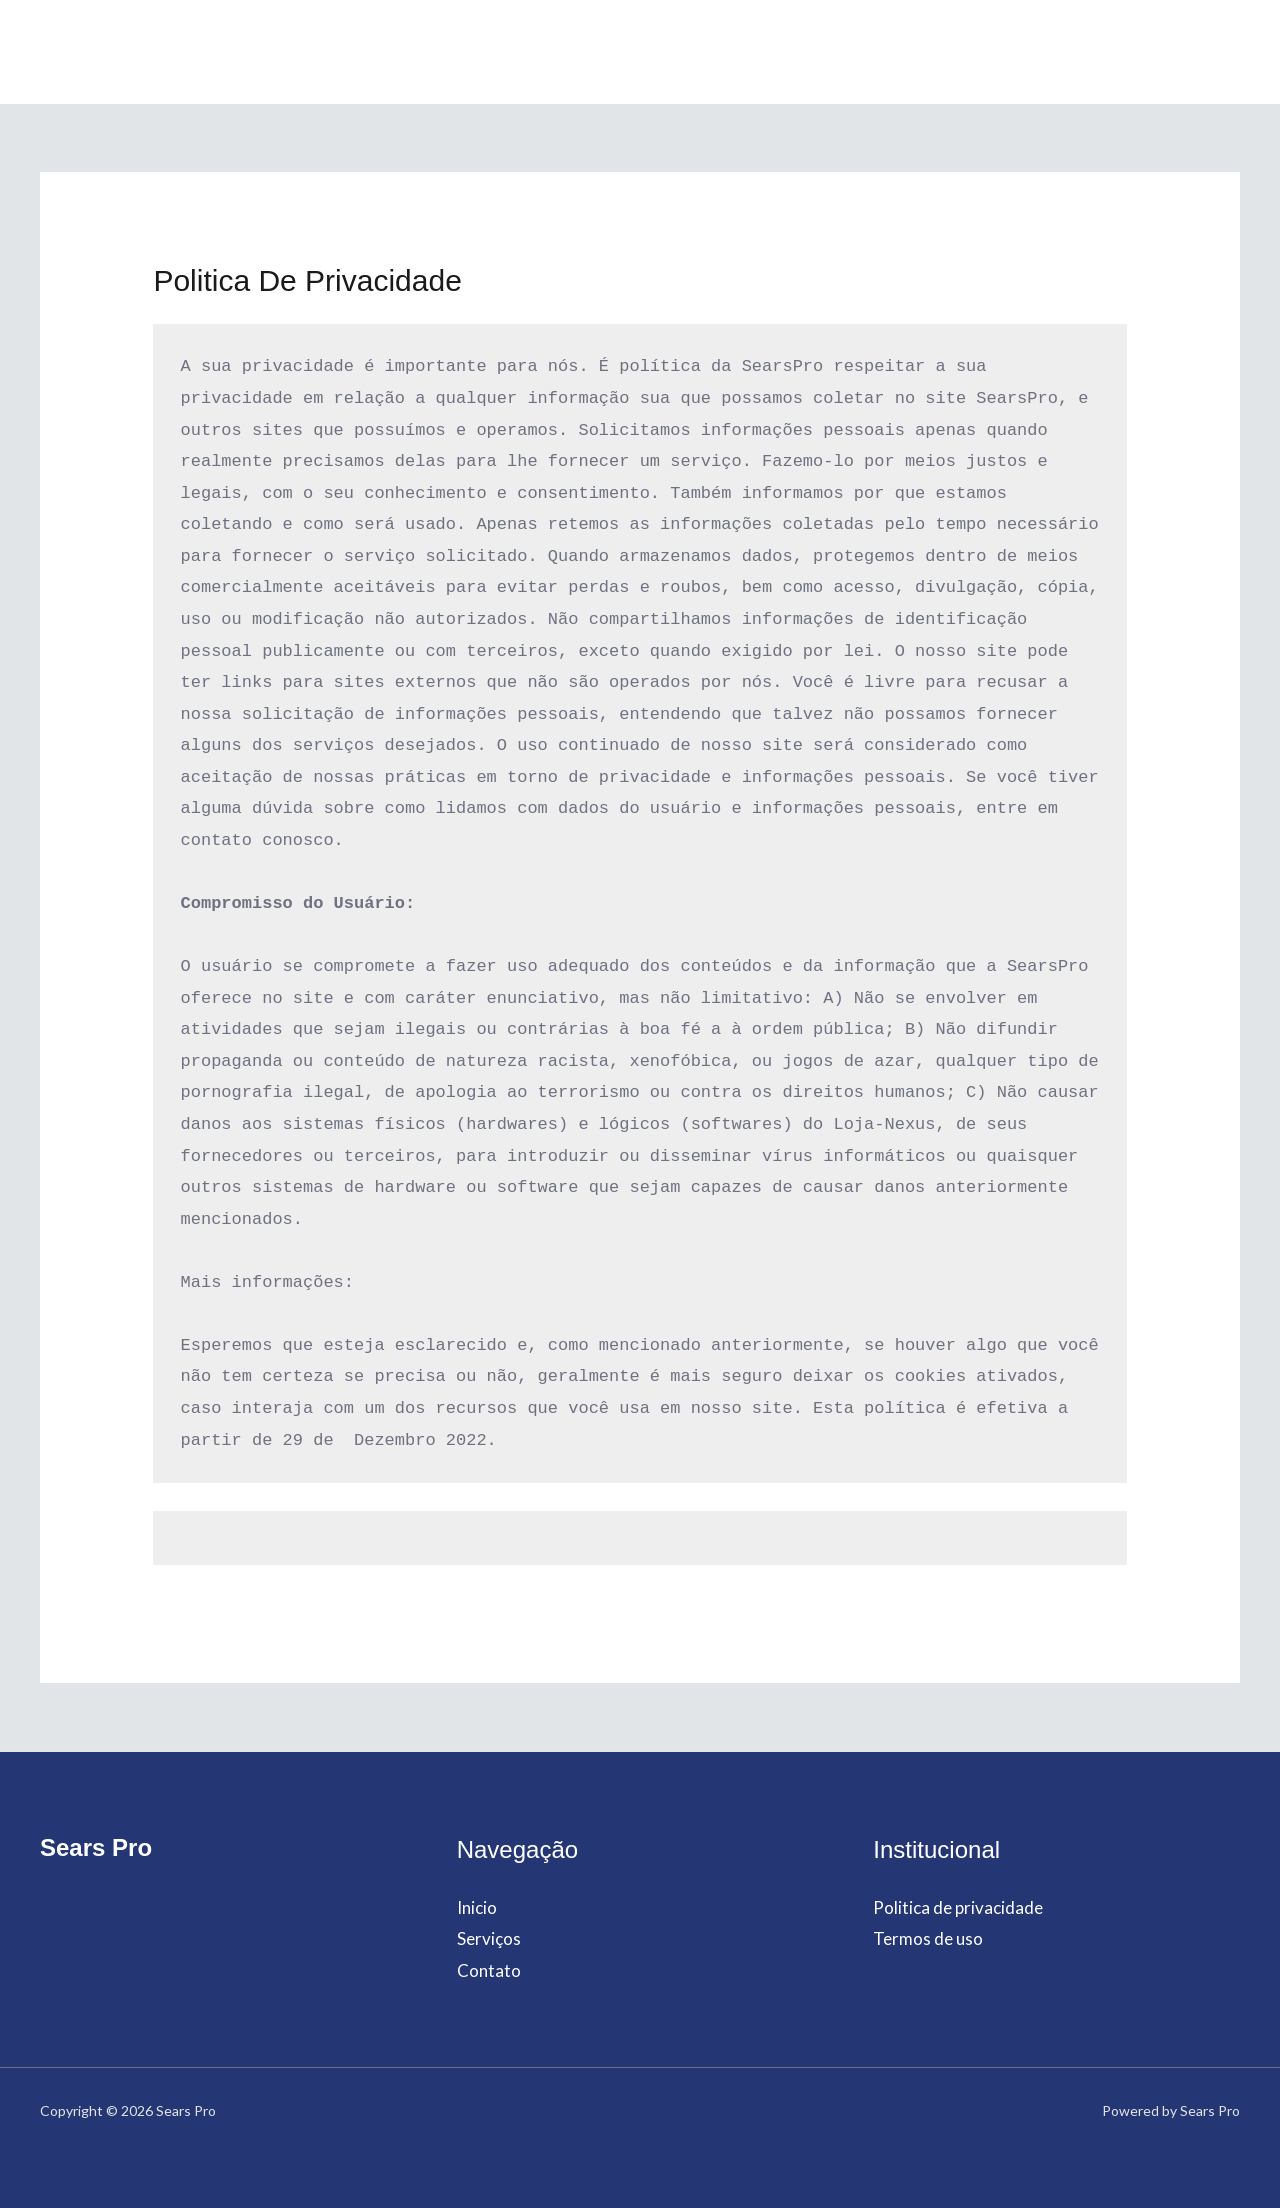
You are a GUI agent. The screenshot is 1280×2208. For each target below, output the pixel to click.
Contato (726, 51)
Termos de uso (928, 1938)
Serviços (628, 51)
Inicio (542, 51)
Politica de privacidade (958, 1907)
